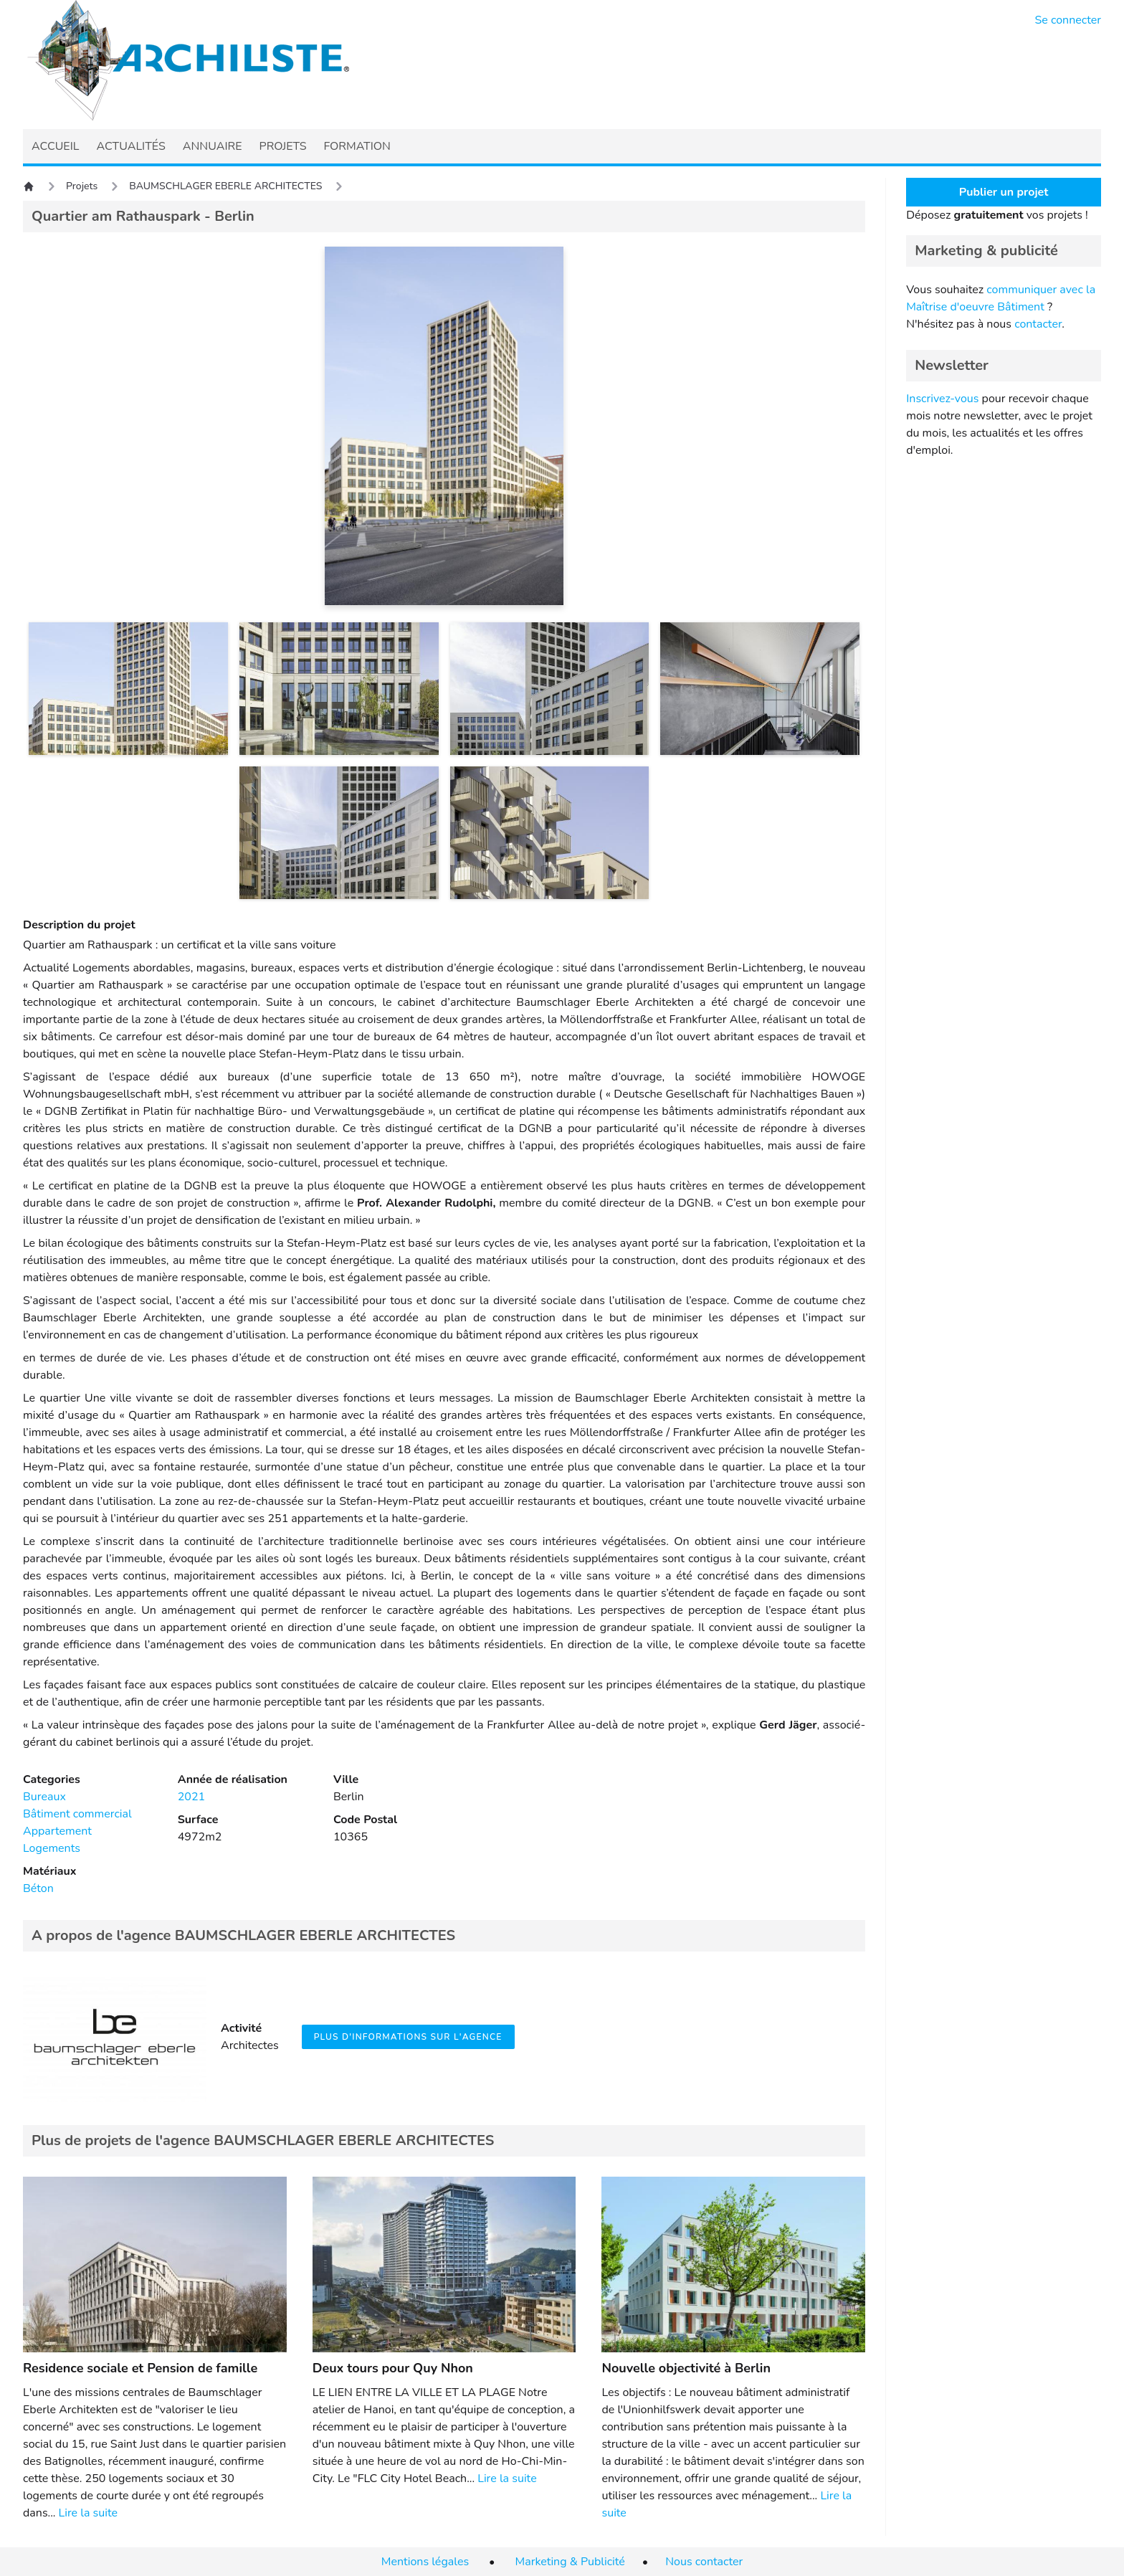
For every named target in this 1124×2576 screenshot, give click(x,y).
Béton (38, 1888)
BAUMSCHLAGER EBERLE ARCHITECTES (225, 186)
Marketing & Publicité (570, 2562)
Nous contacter (704, 2562)
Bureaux (44, 1797)
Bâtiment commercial (77, 1814)
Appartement (57, 1831)
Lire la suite (88, 2513)
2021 (191, 1797)
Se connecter (1068, 20)
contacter (1038, 324)
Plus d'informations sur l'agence (408, 2037)
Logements (51, 1848)
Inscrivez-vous (942, 399)
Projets (81, 186)
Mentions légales (425, 2562)
